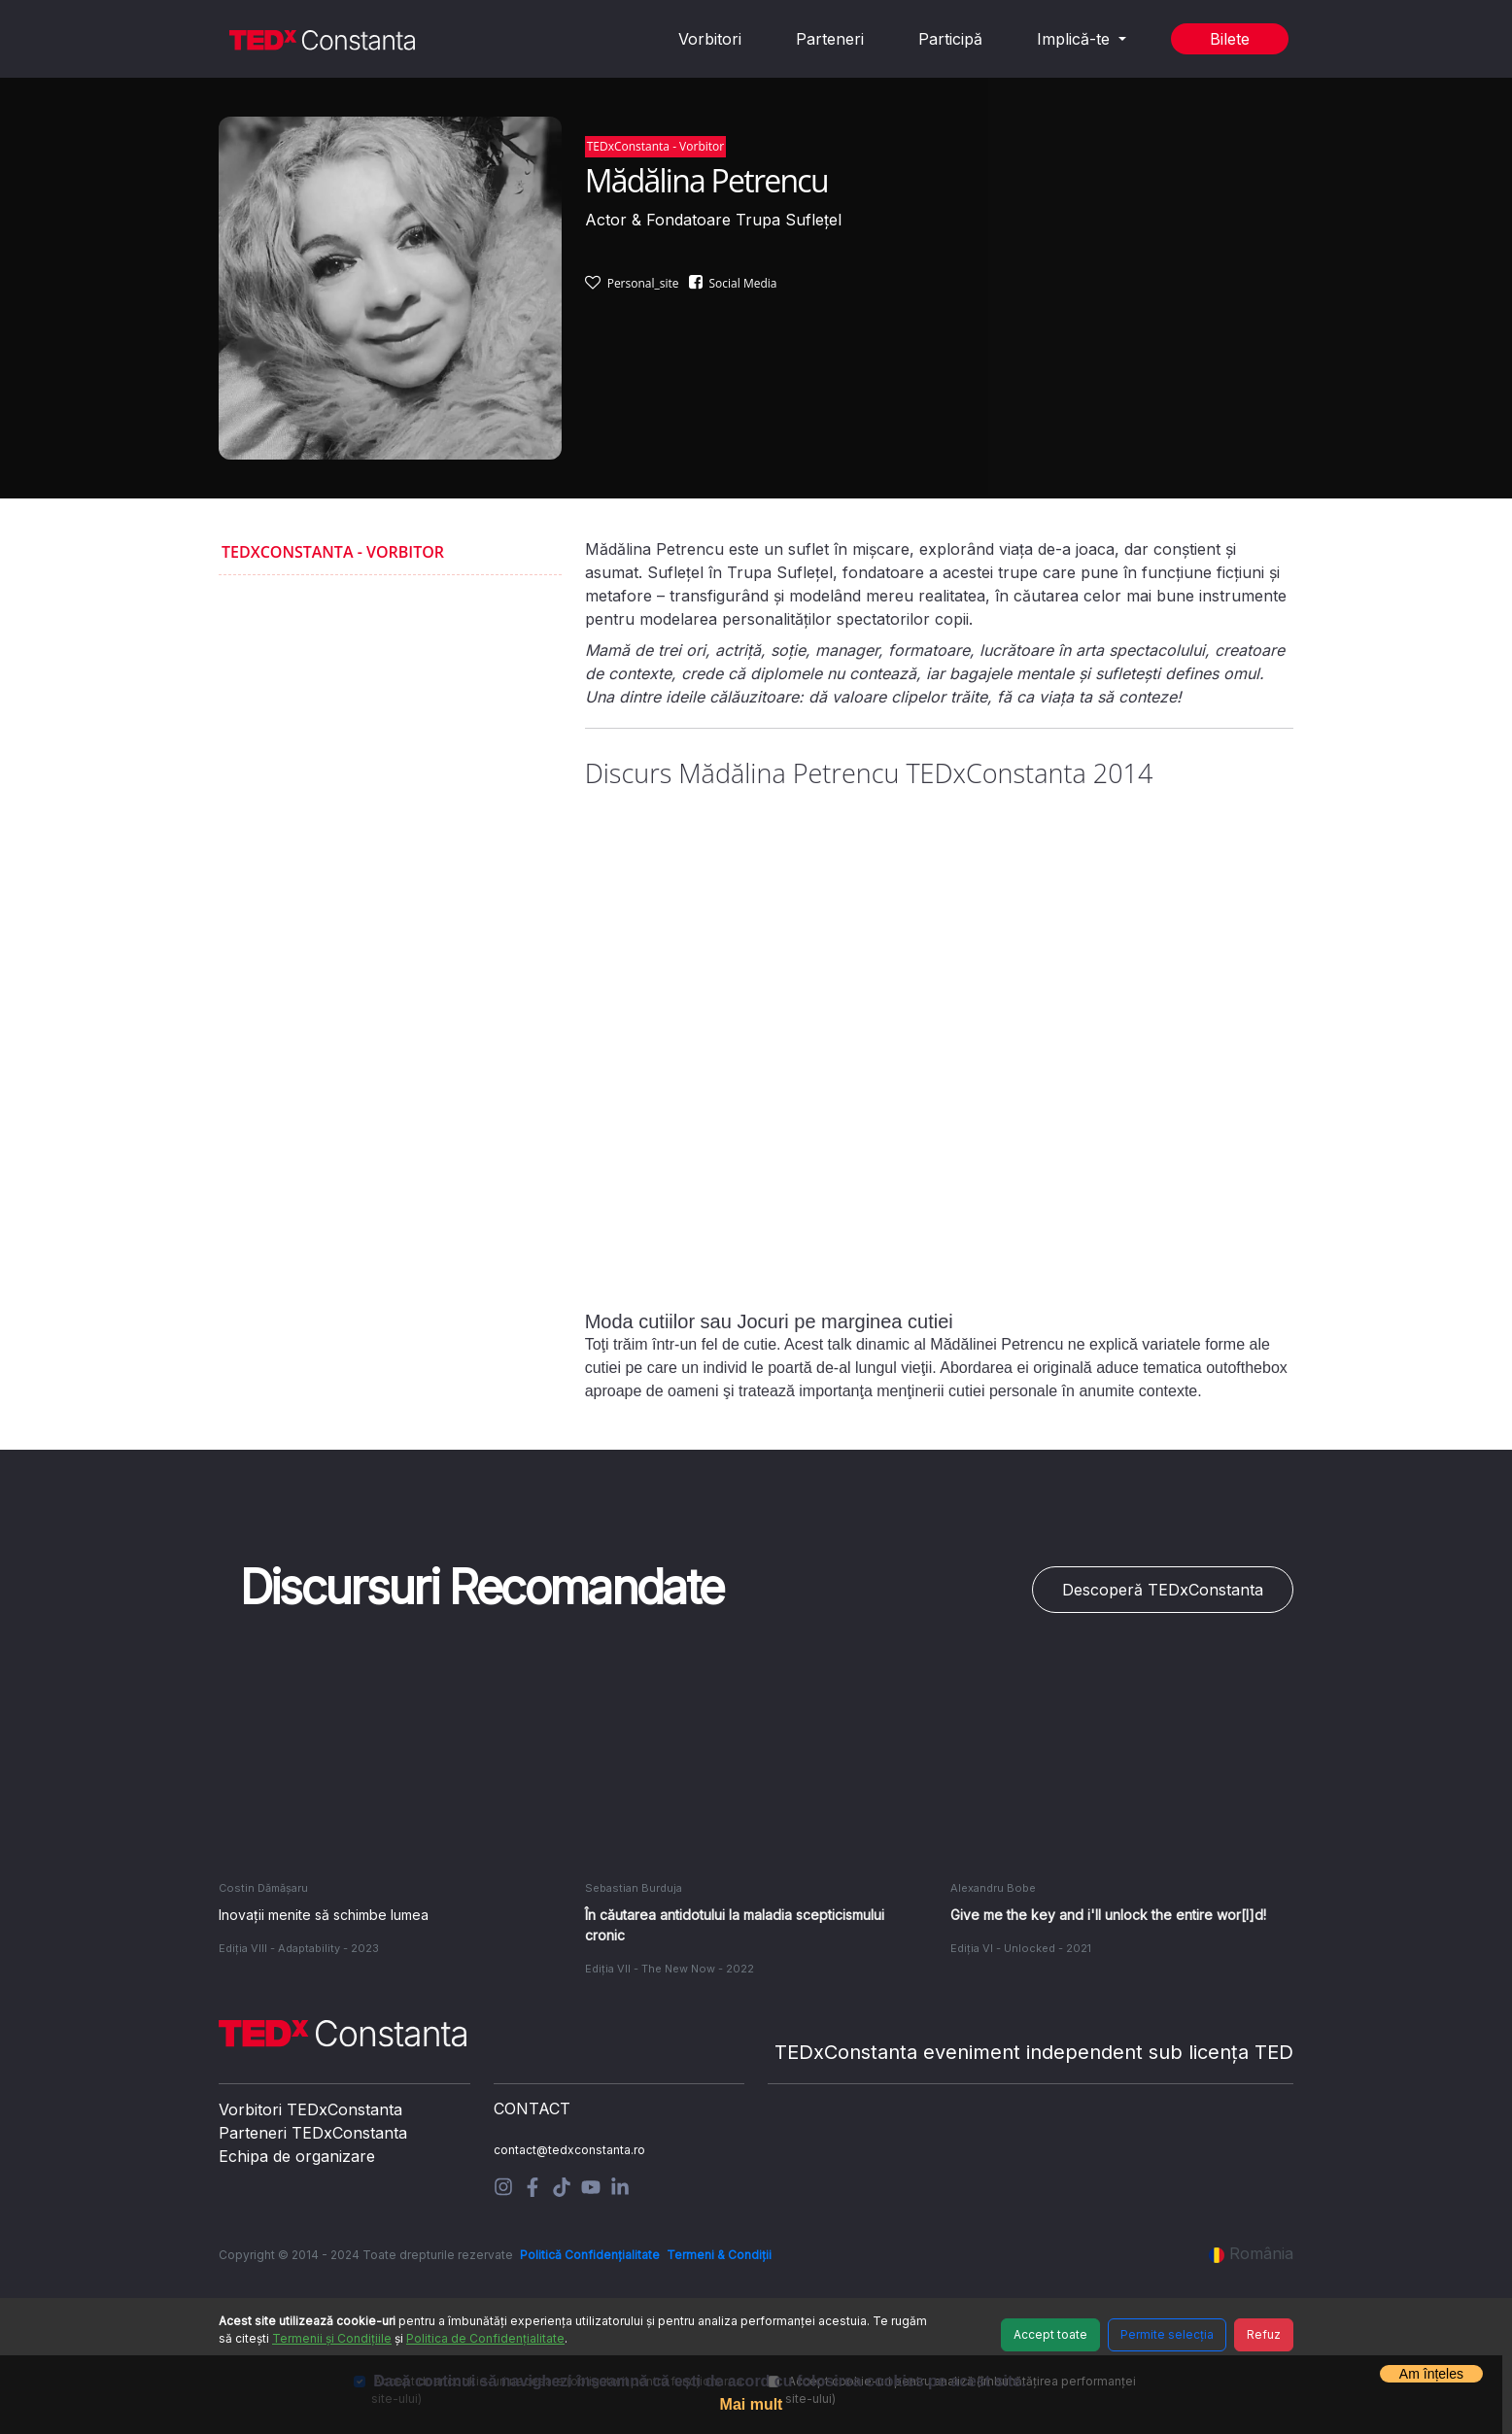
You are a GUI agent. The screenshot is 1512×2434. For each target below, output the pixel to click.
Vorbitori (709, 39)
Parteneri (830, 39)
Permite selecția (1167, 2334)
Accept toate (1050, 2334)
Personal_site (643, 283)
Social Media (743, 283)
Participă (950, 39)
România (1251, 2253)
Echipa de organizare (297, 2156)
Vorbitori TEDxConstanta (310, 2109)
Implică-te (1076, 39)
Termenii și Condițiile (332, 2338)
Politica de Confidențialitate (485, 2338)
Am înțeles (1431, 2374)
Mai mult (751, 2404)
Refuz (1264, 2334)
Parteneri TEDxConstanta (313, 2133)
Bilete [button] (1230, 39)
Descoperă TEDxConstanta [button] (1162, 1589)
